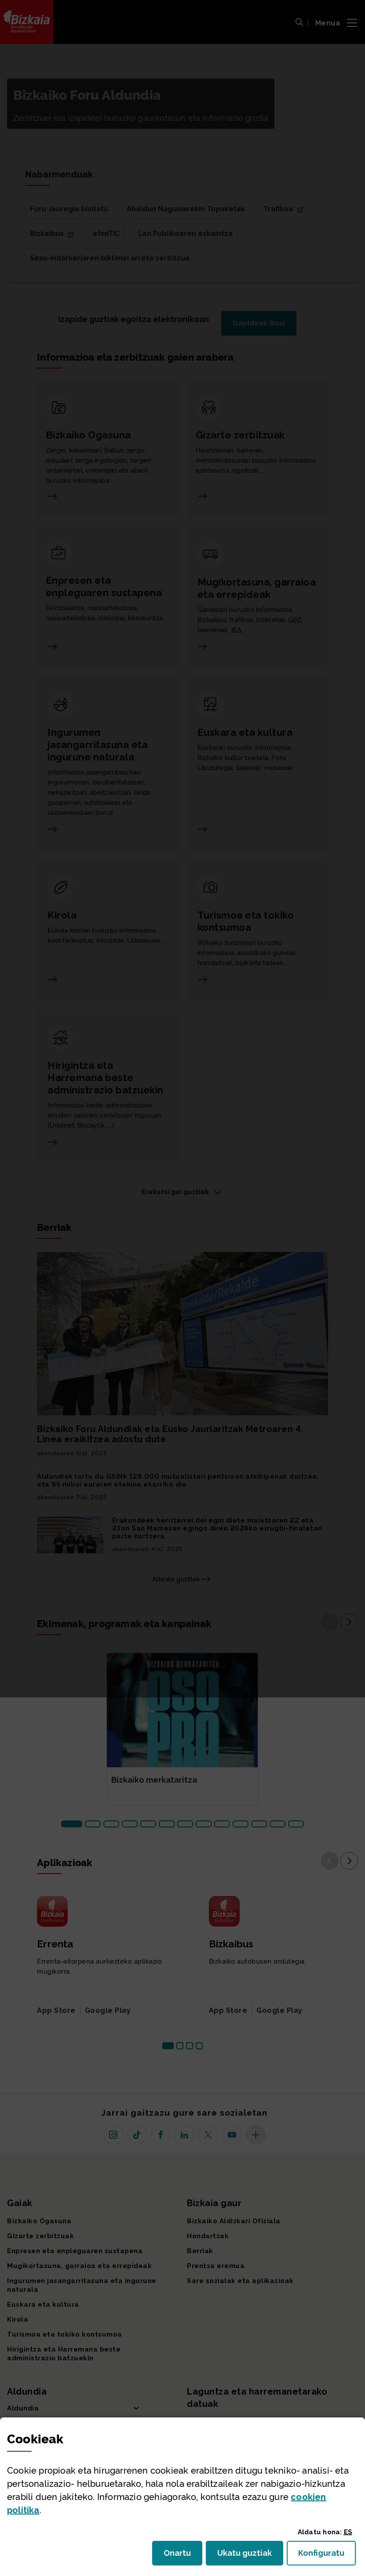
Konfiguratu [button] (327, 2555)
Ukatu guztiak (247, 2555)
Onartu (183, 2555)
